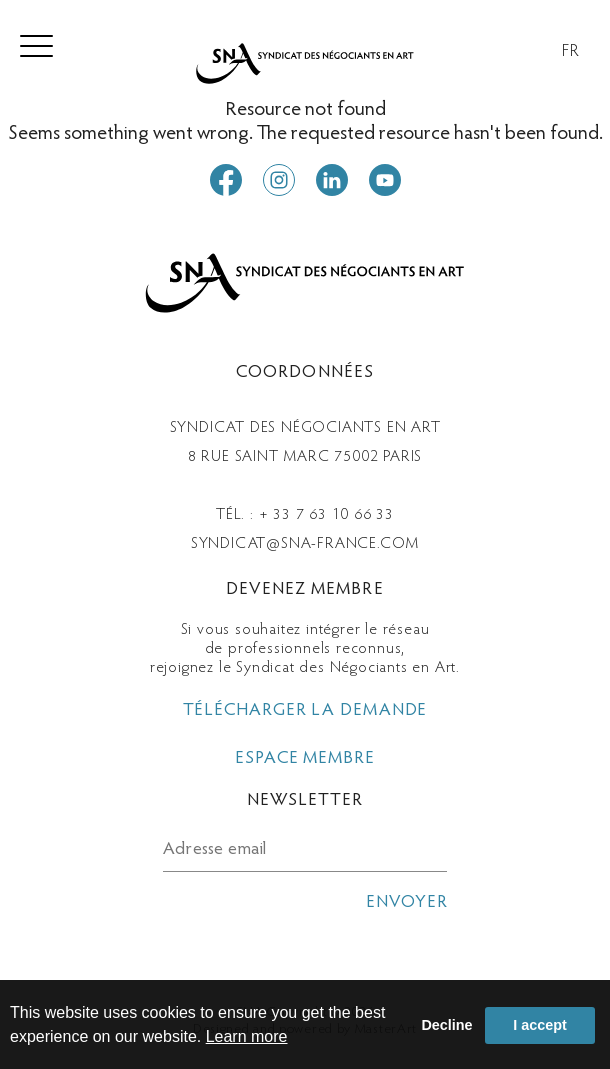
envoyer (406, 903)
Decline (446, 1025)
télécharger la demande (305, 711)
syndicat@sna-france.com (305, 544)
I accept (540, 1025)
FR (571, 52)
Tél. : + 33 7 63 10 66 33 (305, 515)
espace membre (305, 759)
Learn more (247, 1036)
